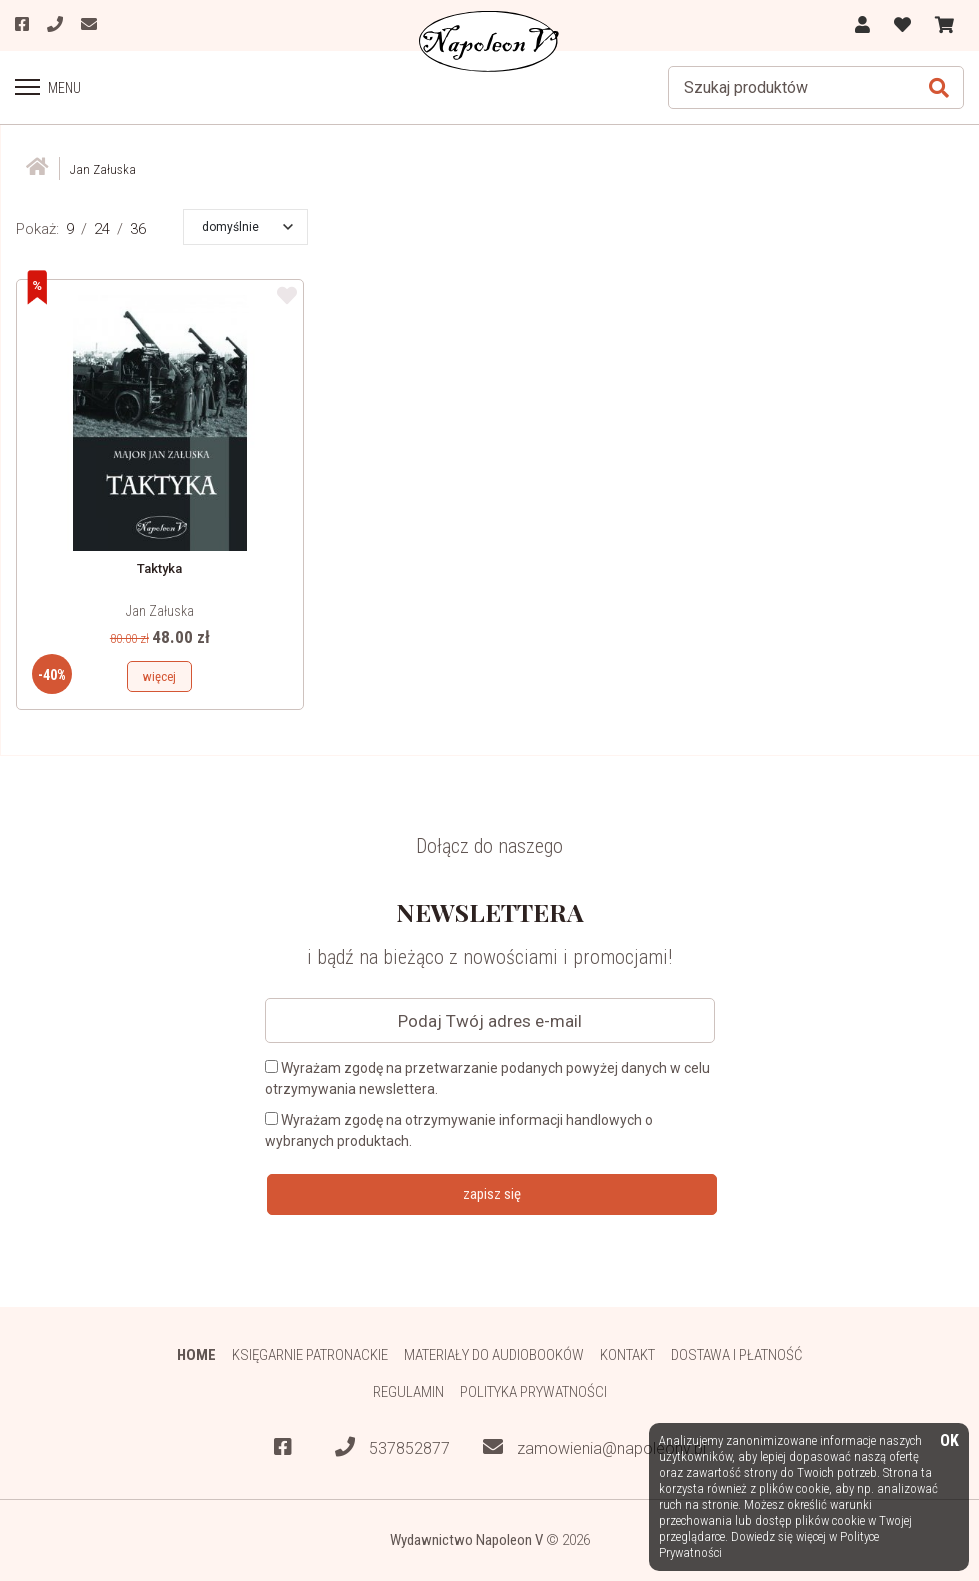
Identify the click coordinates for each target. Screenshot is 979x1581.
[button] (247, 227)
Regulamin (408, 1392)
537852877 (392, 1447)
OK (949, 1441)
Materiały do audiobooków (494, 1355)
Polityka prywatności (533, 1392)
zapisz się (492, 1194)
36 (138, 229)
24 (102, 229)
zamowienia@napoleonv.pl (594, 1447)
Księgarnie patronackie (310, 1355)
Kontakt (627, 1355)
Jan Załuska (160, 611)
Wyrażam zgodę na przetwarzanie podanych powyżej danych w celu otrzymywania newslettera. (487, 1078)
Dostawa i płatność (736, 1355)
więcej (159, 676)
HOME (196, 1355)
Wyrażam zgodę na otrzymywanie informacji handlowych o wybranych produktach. (459, 1130)
